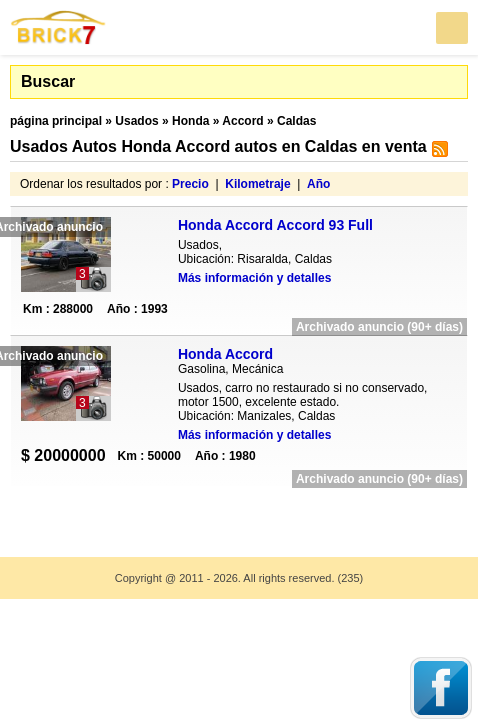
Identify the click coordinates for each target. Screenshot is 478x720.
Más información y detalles (254, 278)
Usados (136, 121)
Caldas (296, 121)
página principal (56, 121)
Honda (190, 121)
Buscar (48, 81)
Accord (242, 121)
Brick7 (59, 27)
